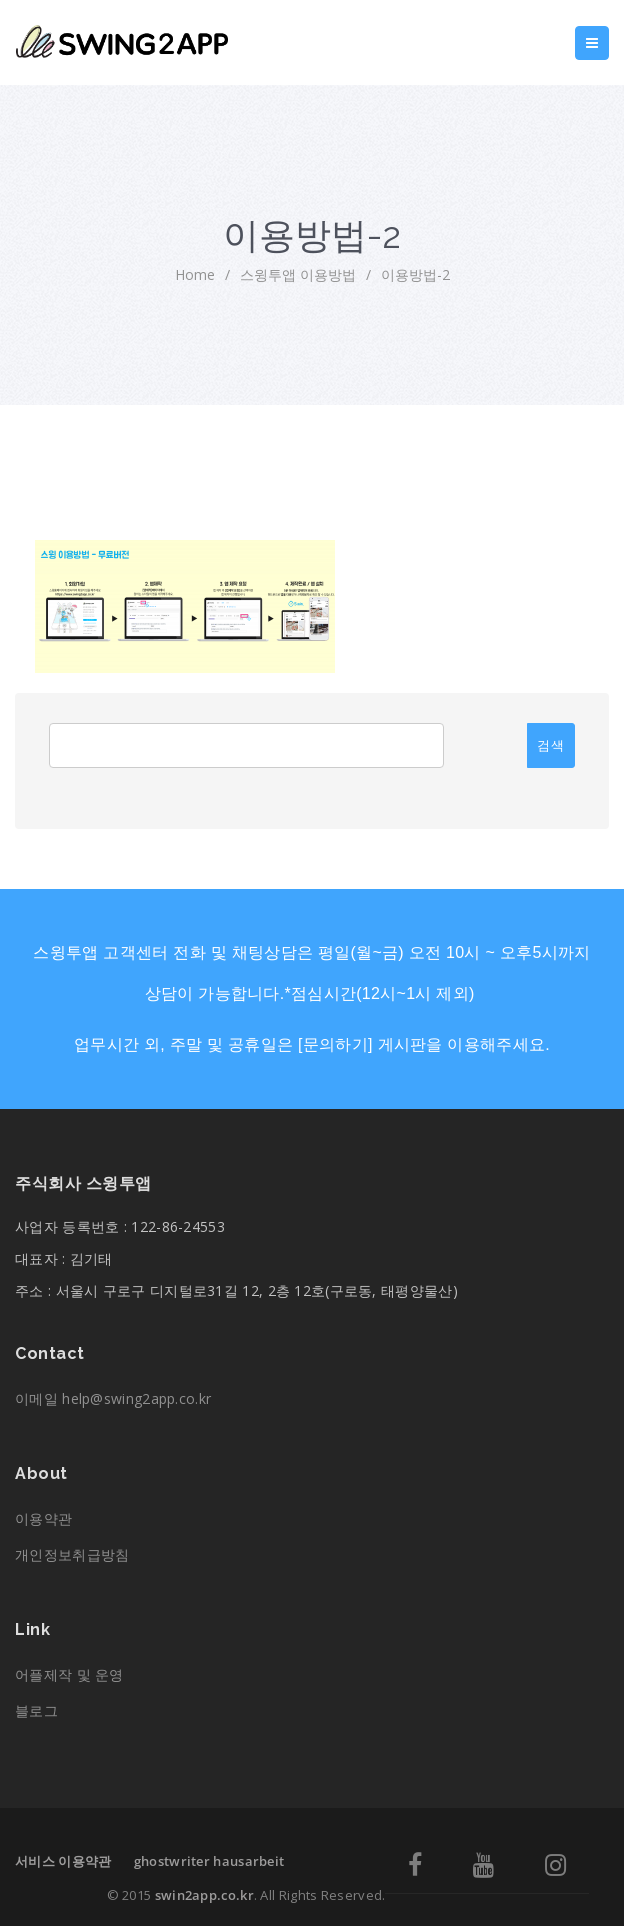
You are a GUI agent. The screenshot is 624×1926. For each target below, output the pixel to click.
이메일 (113, 1398)
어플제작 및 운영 (69, 1674)
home (195, 274)
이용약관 (43, 1518)
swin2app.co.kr (204, 1895)
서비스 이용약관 (63, 1861)
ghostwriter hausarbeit (209, 1861)
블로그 (36, 1710)
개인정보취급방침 (72, 1554)
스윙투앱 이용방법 (298, 274)
